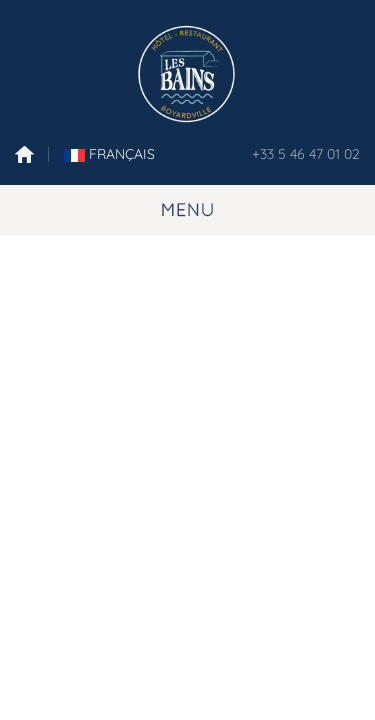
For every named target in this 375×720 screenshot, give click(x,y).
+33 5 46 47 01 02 (306, 154)
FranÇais (109, 154)
